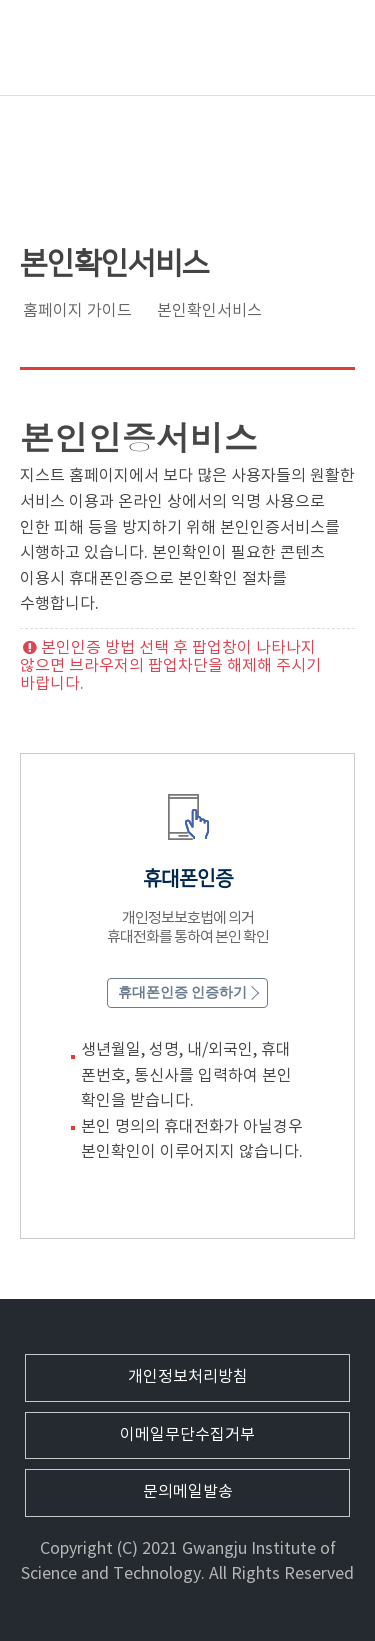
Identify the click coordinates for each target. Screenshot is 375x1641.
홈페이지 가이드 (77, 311)
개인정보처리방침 (188, 1377)
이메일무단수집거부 (187, 1435)
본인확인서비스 (209, 311)
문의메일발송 (188, 1492)
